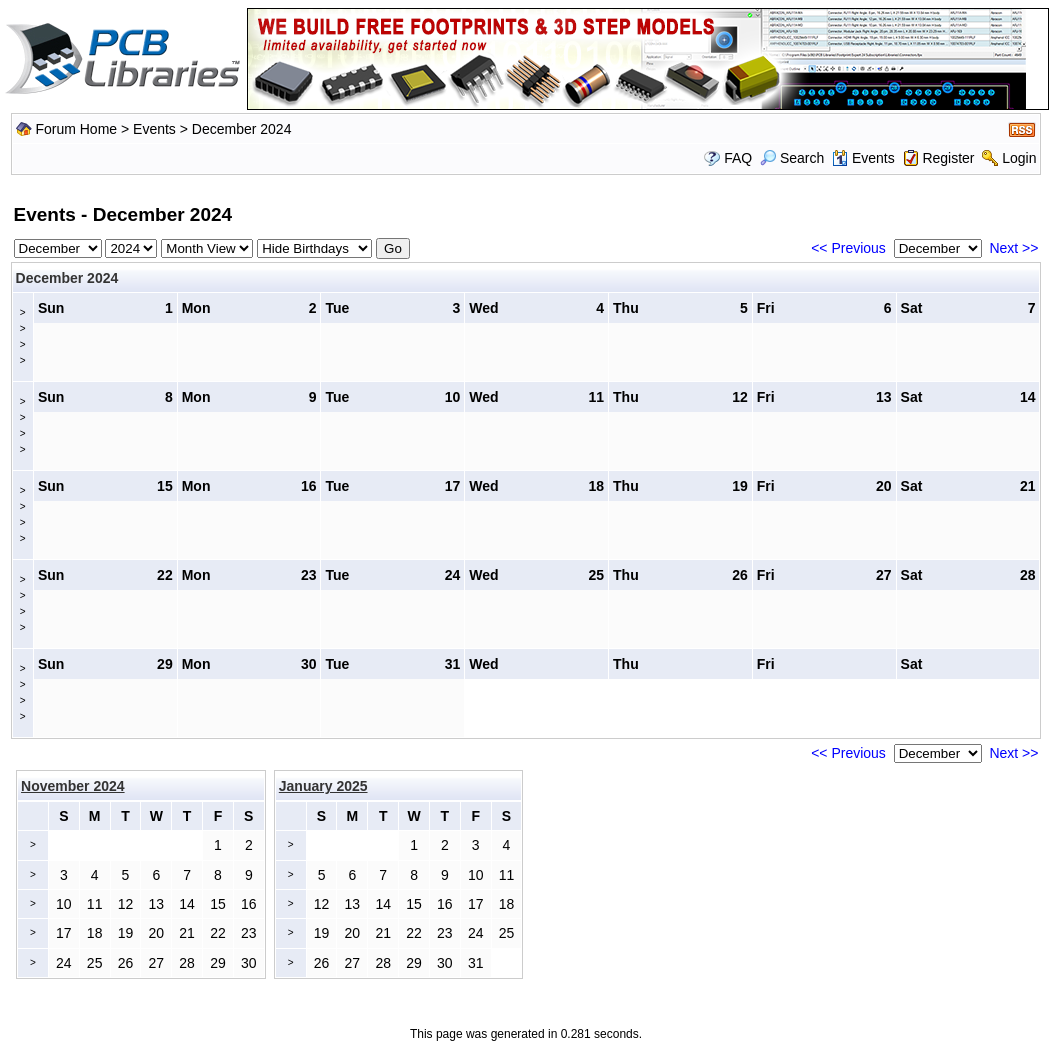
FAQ (738, 158)
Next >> (1013, 248)
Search (792, 158)
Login (1019, 158)
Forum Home (76, 129)
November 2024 (73, 786)
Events (154, 129)
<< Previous (848, 248)
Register (948, 158)
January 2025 (323, 786)
